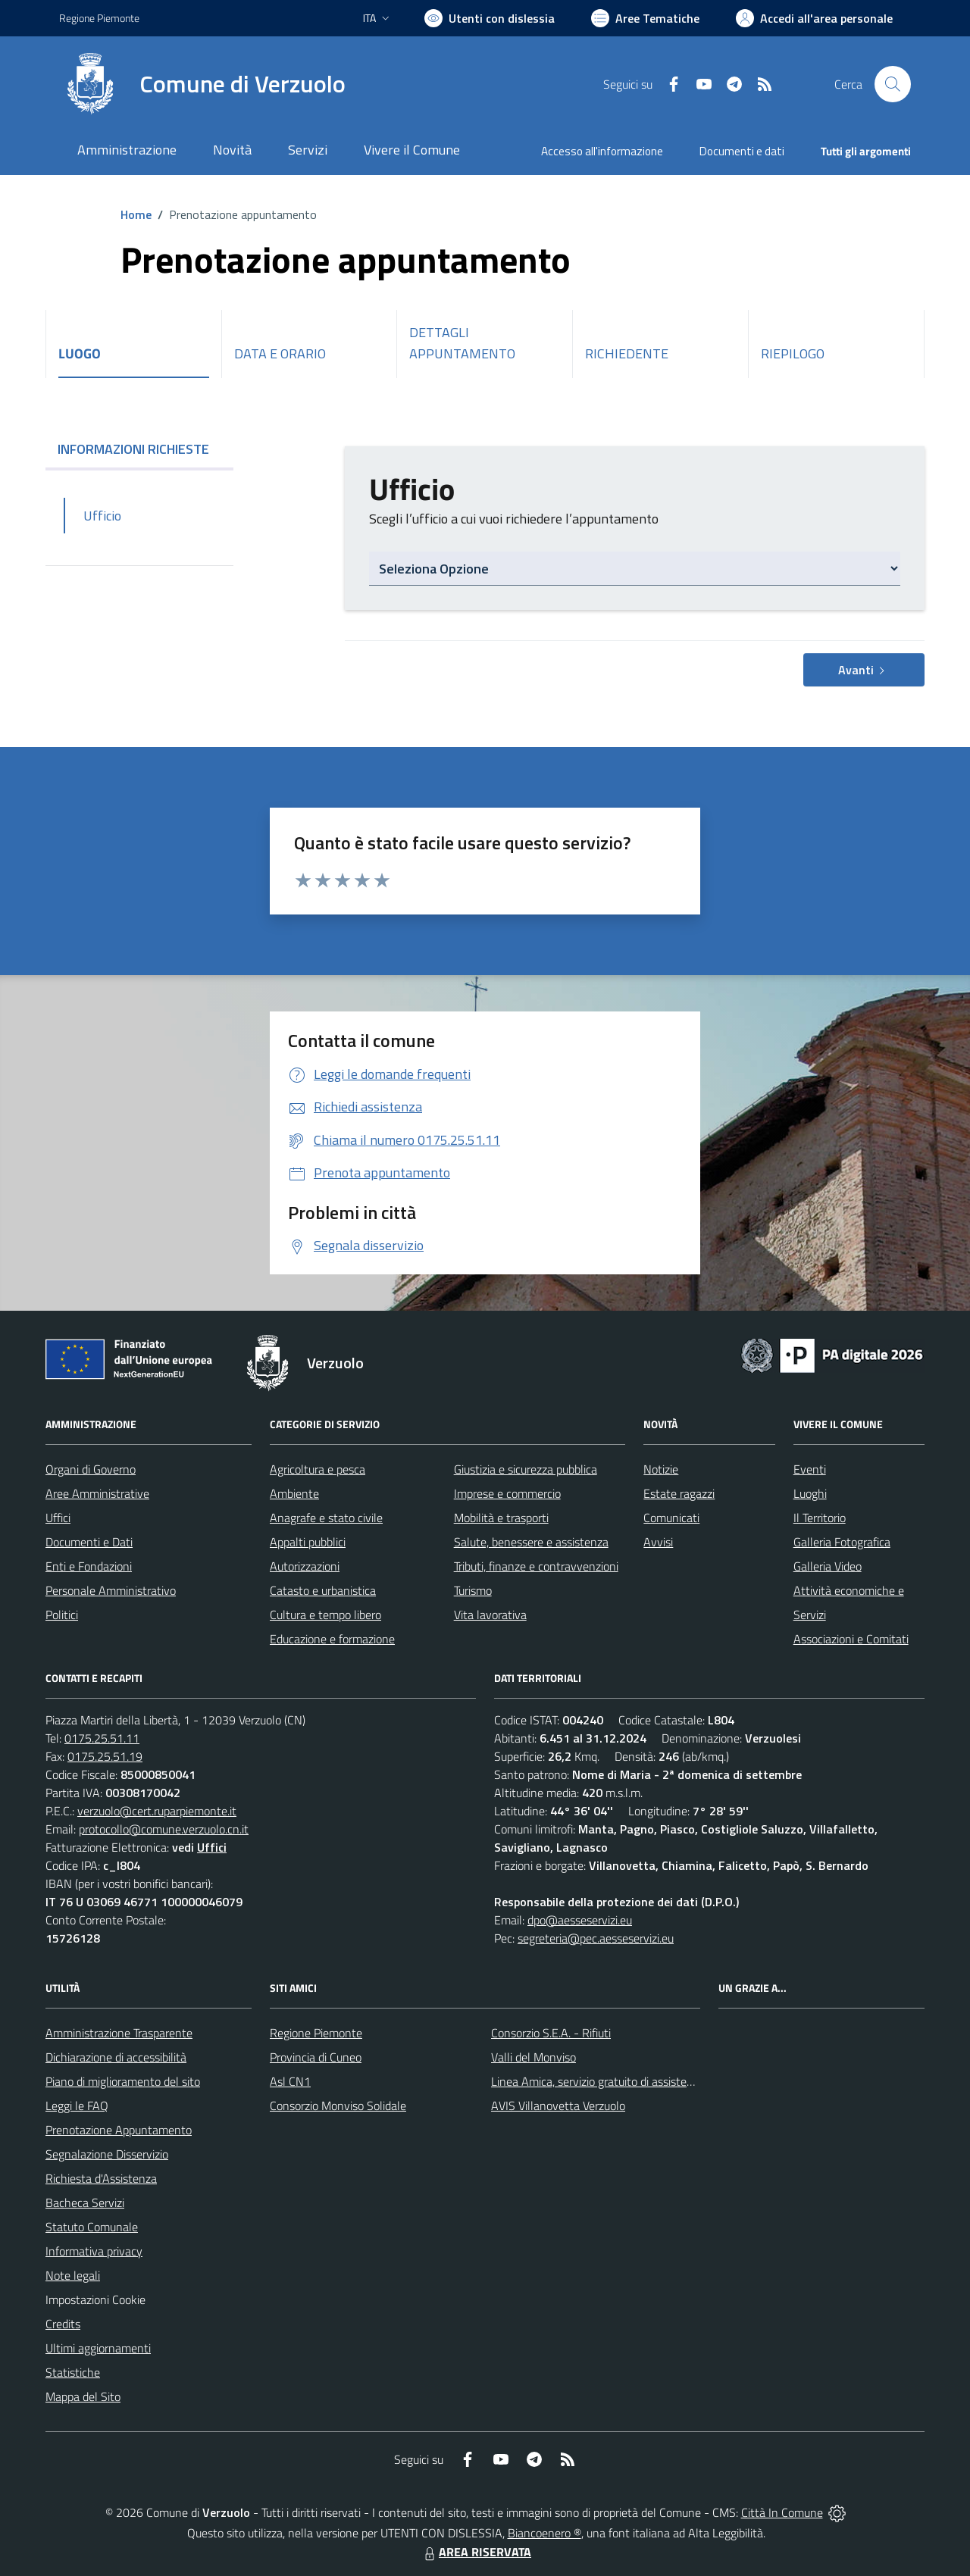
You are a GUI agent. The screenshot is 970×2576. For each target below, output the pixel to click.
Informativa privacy (93, 2251)
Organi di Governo (90, 1469)
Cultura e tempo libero (325, 1614)
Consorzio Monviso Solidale (338, 2105)
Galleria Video (827, 1566)
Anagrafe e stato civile (326, 1517)
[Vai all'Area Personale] (814, 18)
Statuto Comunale (91, 2227)
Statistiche (72, 2372)
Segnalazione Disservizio (106, 2154)
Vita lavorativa (490, 1614)
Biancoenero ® (544, 2533)
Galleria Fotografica (841, 1542)
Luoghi (810, 1493)
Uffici (57, 1517)
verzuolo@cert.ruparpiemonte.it (156, 1811)
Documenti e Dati (89, 1542)
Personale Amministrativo (110, 1590)
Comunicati (671, 1517)
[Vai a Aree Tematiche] (645, 18)
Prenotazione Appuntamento (118, 2130)
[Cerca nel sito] (893, 84)
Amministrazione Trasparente (118, 2033)
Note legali (72, 2275)
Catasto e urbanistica (323, 1590)
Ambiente (294, 1493)
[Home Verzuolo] (202, 84)
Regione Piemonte (316, 2033)
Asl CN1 (290, 2081)
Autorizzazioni (305, 1566)
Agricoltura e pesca (317, 1469)
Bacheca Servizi (84, 2202)
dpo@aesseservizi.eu (579, 1920)
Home (136, 214)
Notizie (660, 1469)
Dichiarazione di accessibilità (115, 2057)
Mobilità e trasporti (501, 1517)
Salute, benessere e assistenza (531, 1542)
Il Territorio (819, 1517)
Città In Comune (782, 2512)
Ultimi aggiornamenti (98, 2348)
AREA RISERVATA (476, 2552)
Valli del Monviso (533, 2057)
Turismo (473, 1590)
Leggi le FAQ (76, 2105)
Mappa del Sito (82, 2396)
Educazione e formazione (332, 1639)
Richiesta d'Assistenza (101, 2178)
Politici (61, 1614)
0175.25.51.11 (101, 1738)
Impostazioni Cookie (95, 2299)
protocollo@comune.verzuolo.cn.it (164, 1829)
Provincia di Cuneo (315, 2057)
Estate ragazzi (679, 1493)
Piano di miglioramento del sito (122, 2081)
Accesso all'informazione (602, 151)
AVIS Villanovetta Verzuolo (558, 2105)
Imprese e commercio (507, 1493)
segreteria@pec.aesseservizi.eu (596, 1938)
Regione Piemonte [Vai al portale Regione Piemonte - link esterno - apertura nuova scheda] (99, 18)
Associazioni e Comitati (851, 1639)
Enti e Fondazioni (88, 1566)
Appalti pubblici (308, 1542)
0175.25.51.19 (104, 1756)
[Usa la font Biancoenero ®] (489, 18)
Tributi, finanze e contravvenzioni (536, 1566)
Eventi (809, 1469)
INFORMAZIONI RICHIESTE (139, 449)
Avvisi (658, 1542)
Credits (62, 2324)
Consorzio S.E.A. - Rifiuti (551, 2033)
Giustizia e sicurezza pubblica (525, 1469)
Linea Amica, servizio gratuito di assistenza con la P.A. (625, 2081)
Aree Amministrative (97, 1493)
